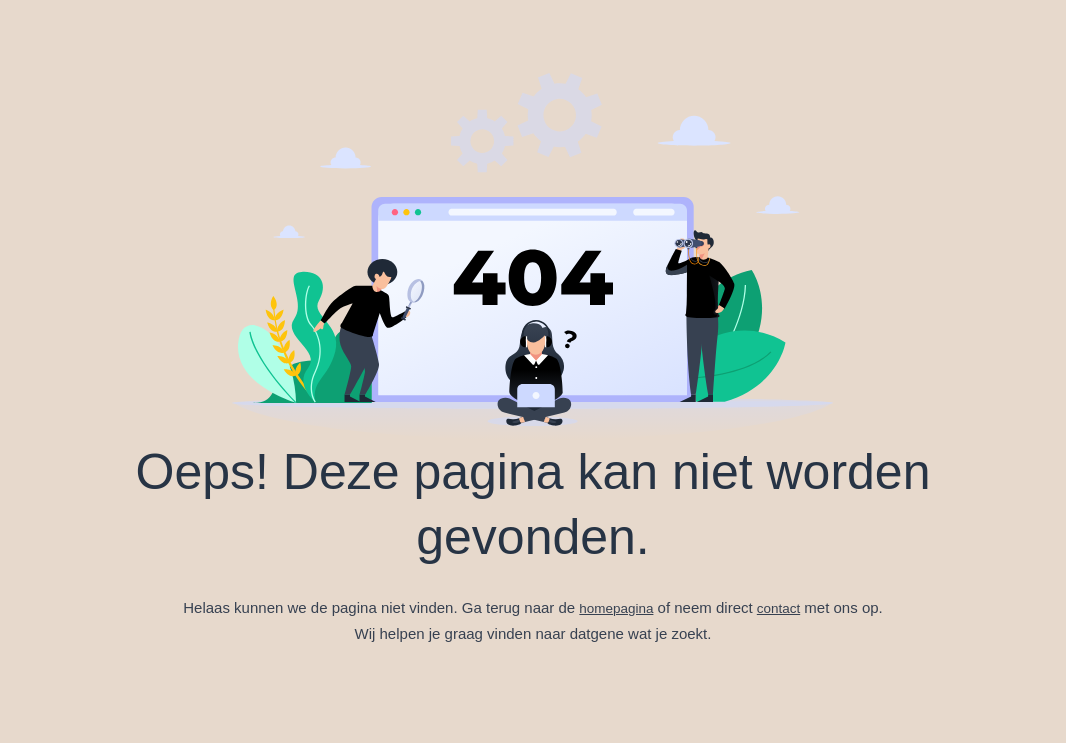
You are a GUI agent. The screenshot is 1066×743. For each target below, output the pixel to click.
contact (783, 607)
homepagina (614, 607)
